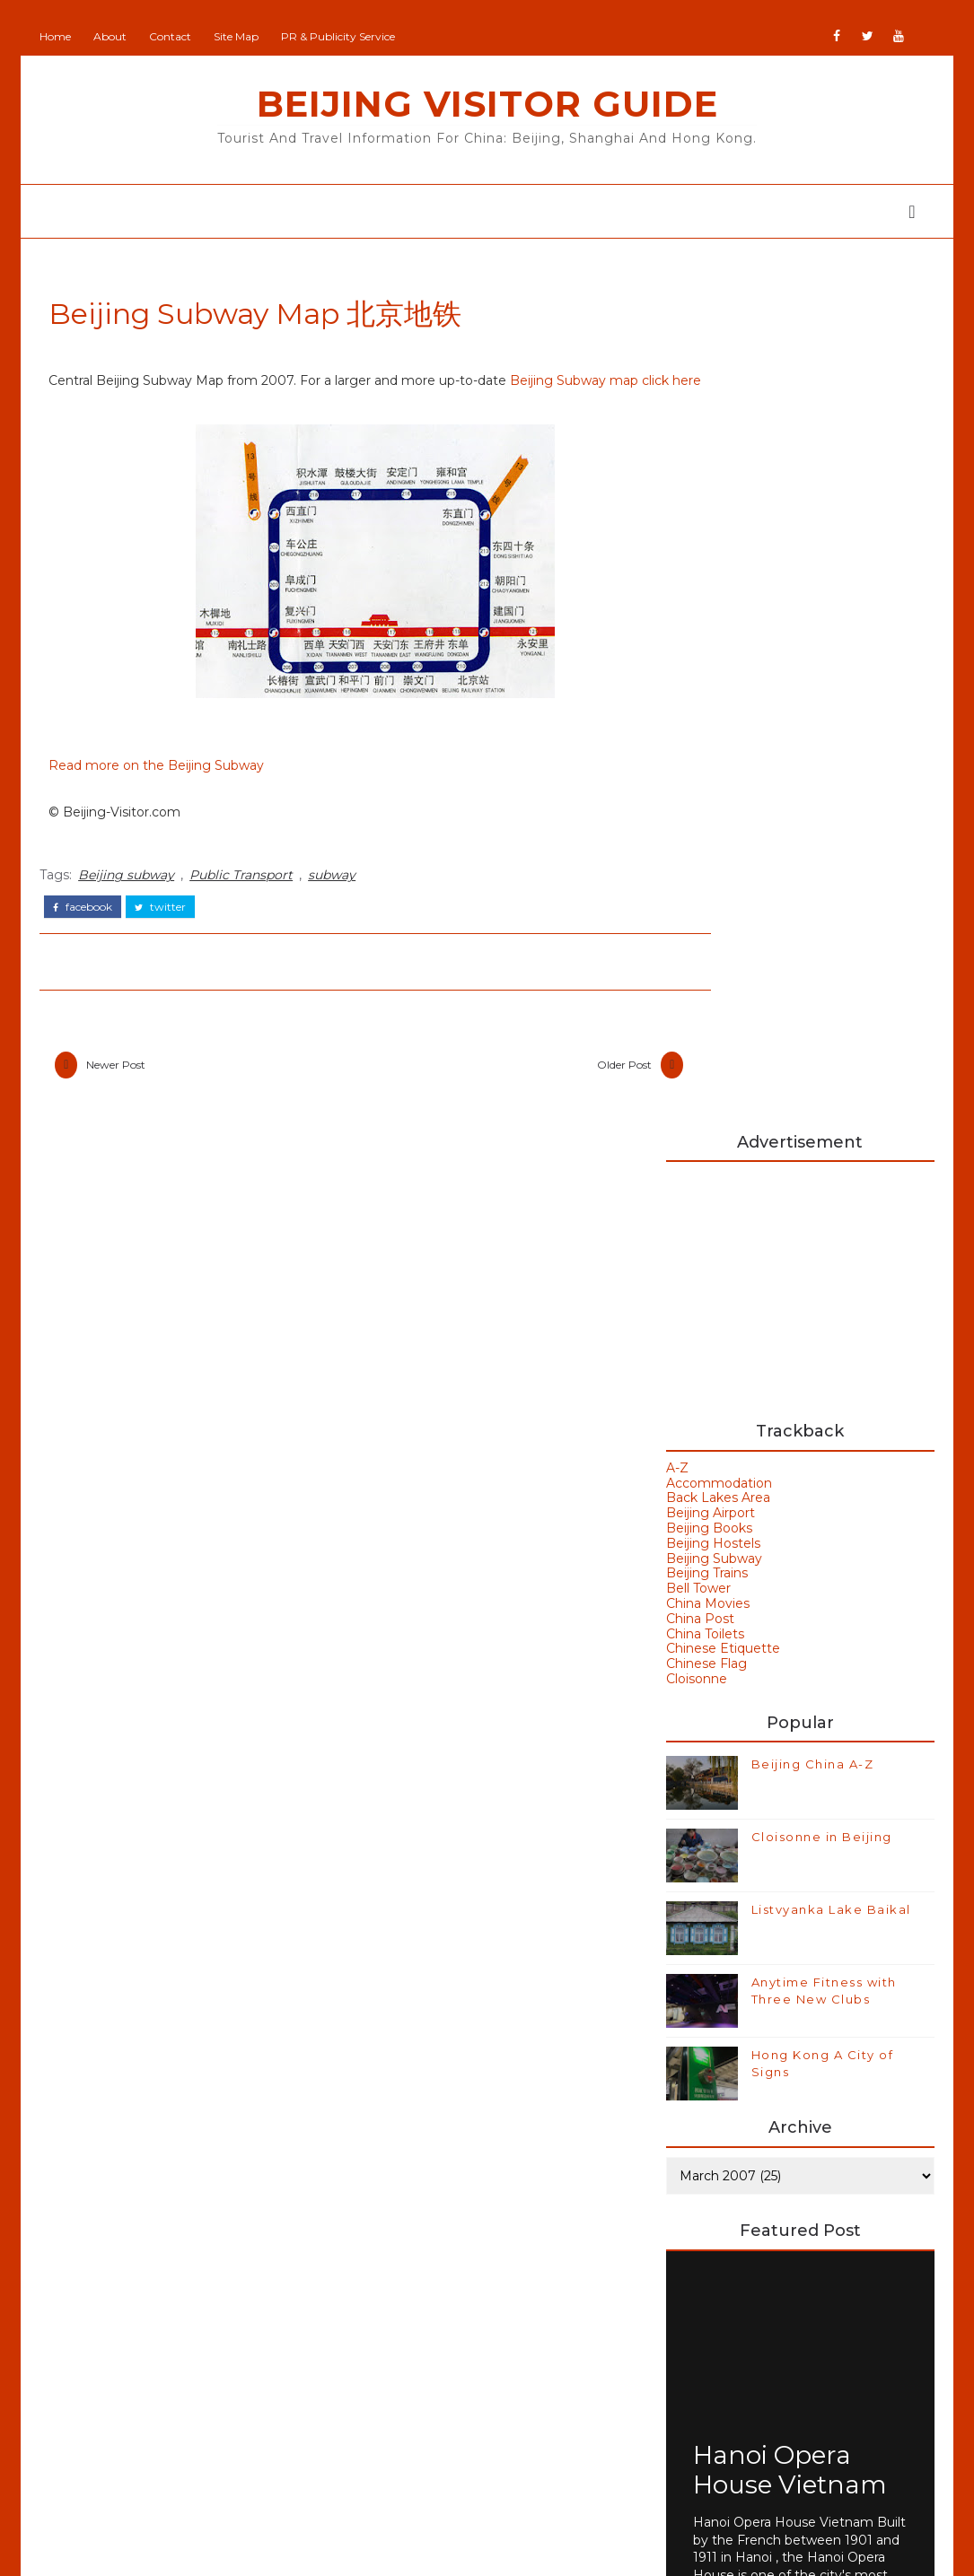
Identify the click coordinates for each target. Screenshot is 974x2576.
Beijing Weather (742, 1920)
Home (61, 36)
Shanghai (129, 2437)
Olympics (129, 2402)
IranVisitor (399, 2370)
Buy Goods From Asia (727, 2180)
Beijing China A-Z (810, 905)
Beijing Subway (711, 700)
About (116, 36)
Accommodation (716, 624)
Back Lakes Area (715, 639)
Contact (176, 36)
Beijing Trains (704, 714)
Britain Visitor (409, 2318)
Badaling (714, 1859)
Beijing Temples (155, 2260)
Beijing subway (132, 901)
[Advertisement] (795, 424)
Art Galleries (727, 1829)
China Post (697, 760)
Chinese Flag (703, 805)
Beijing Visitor (410, 2265)
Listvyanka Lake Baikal (828, 1050)
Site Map (242, 36)
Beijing (121, 2189)
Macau (120, 2331)
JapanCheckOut (418, 2396)
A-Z (674, 609)
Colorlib (637, 2549)
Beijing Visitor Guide (487, 104)
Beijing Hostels (710, 685)
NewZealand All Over (434, 2422)
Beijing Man (405, 2212)
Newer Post (122, 1090)
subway (338, 901)
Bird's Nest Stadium (756, 1980)
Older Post (558, 1090)
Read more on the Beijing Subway (162, 792)
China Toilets (702, 775)
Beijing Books (706, 669)
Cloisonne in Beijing (819, 978)
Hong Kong (724, 2011)
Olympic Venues (155, 2366)
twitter (166, 931)
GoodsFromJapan (423, 2344)
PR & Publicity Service (344, 36)
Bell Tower (695, 729)
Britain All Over (414, 2291)
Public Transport (247, 901)
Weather (713, 2041)
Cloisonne (693, 820)
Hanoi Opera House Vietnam (787, 1608)
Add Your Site (410, 2186)
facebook (88, 931)
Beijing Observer (420, 2239)
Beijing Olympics (744, 1890)
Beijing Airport (707, 654)
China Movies (705, 745)
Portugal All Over (421, 2449)
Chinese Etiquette (720, 790)
